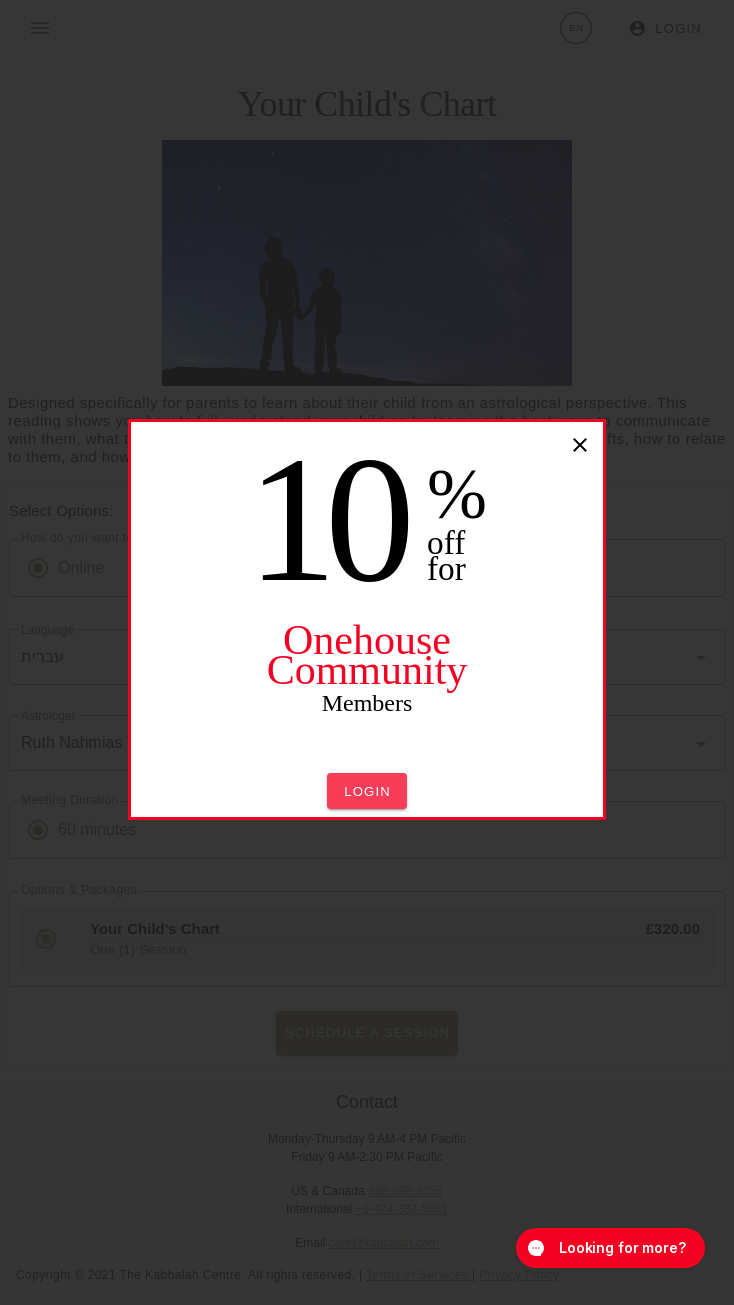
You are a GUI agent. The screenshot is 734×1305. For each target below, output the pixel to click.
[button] (367, 791)
